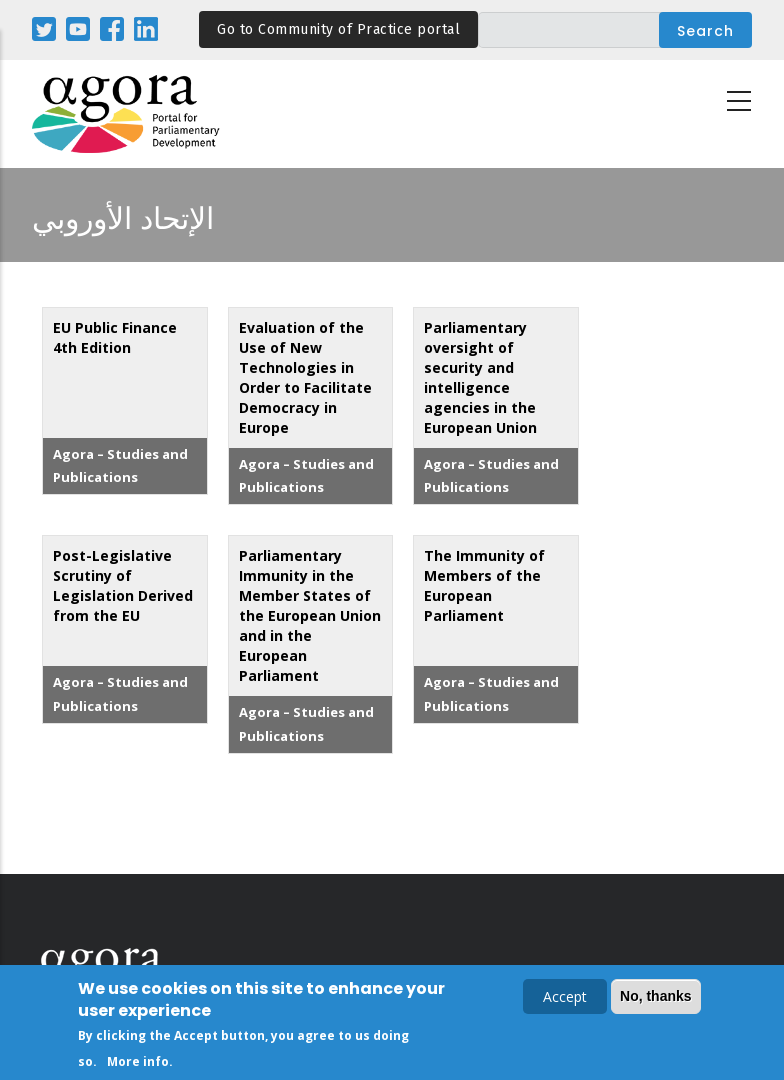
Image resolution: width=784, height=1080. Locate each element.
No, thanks (656, 996)
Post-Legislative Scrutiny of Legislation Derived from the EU (123, 585)
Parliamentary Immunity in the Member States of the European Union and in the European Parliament (310, 615)
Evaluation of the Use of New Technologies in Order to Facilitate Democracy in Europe (305, 377)
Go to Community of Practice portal (338, 29)
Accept (565, 996)
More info (138, 1061)
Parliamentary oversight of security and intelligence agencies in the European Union (480, 377)
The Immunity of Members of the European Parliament (484, 585)
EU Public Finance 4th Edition (115, 337)
